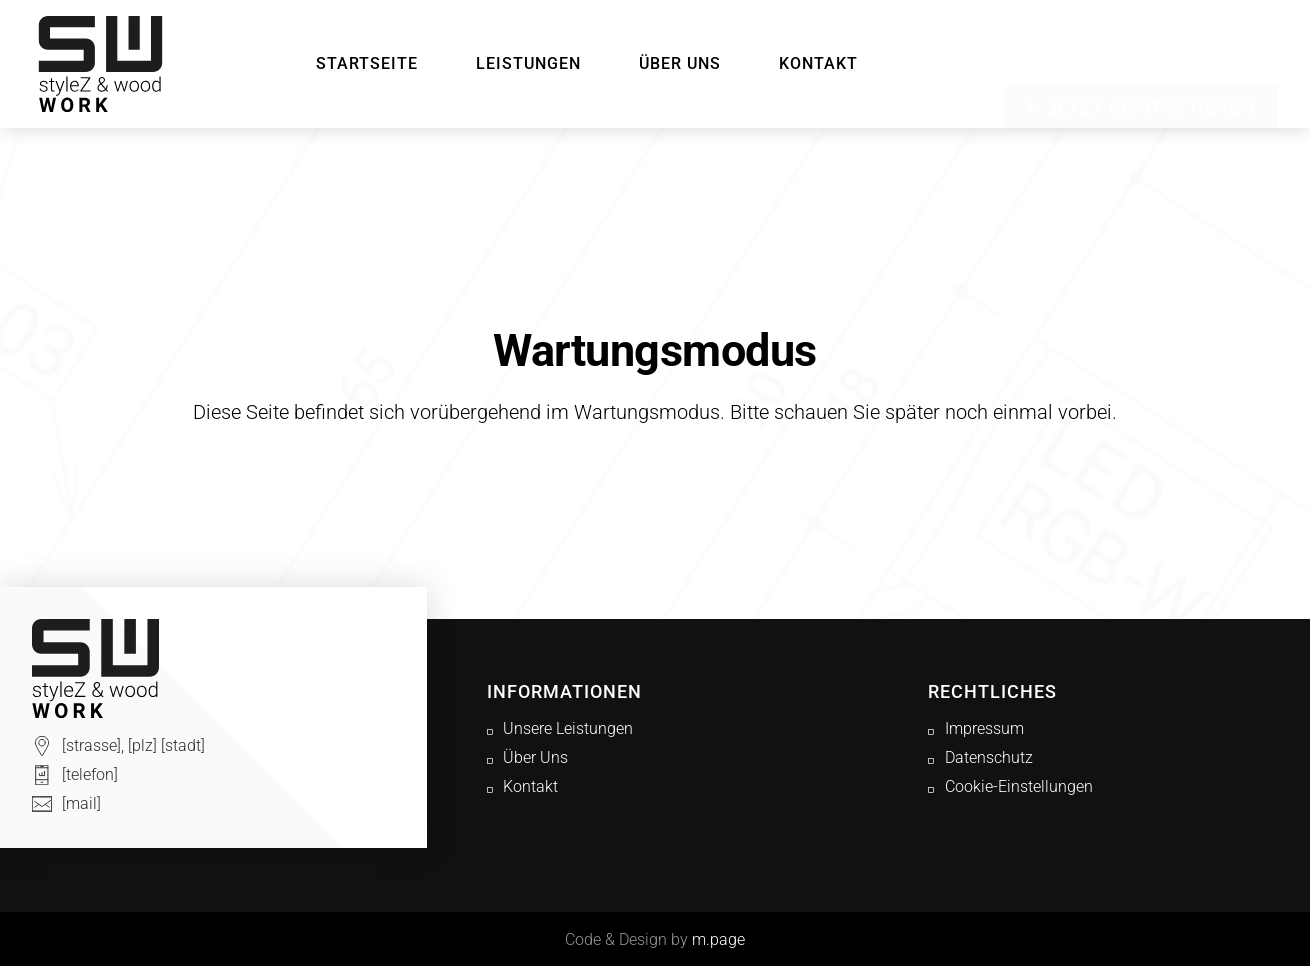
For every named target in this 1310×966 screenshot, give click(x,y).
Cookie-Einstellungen (1019, 786)
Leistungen (528, 63)
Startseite (367, 63)
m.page (718, 939)
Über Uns (680, 63)
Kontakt (818, 63)
